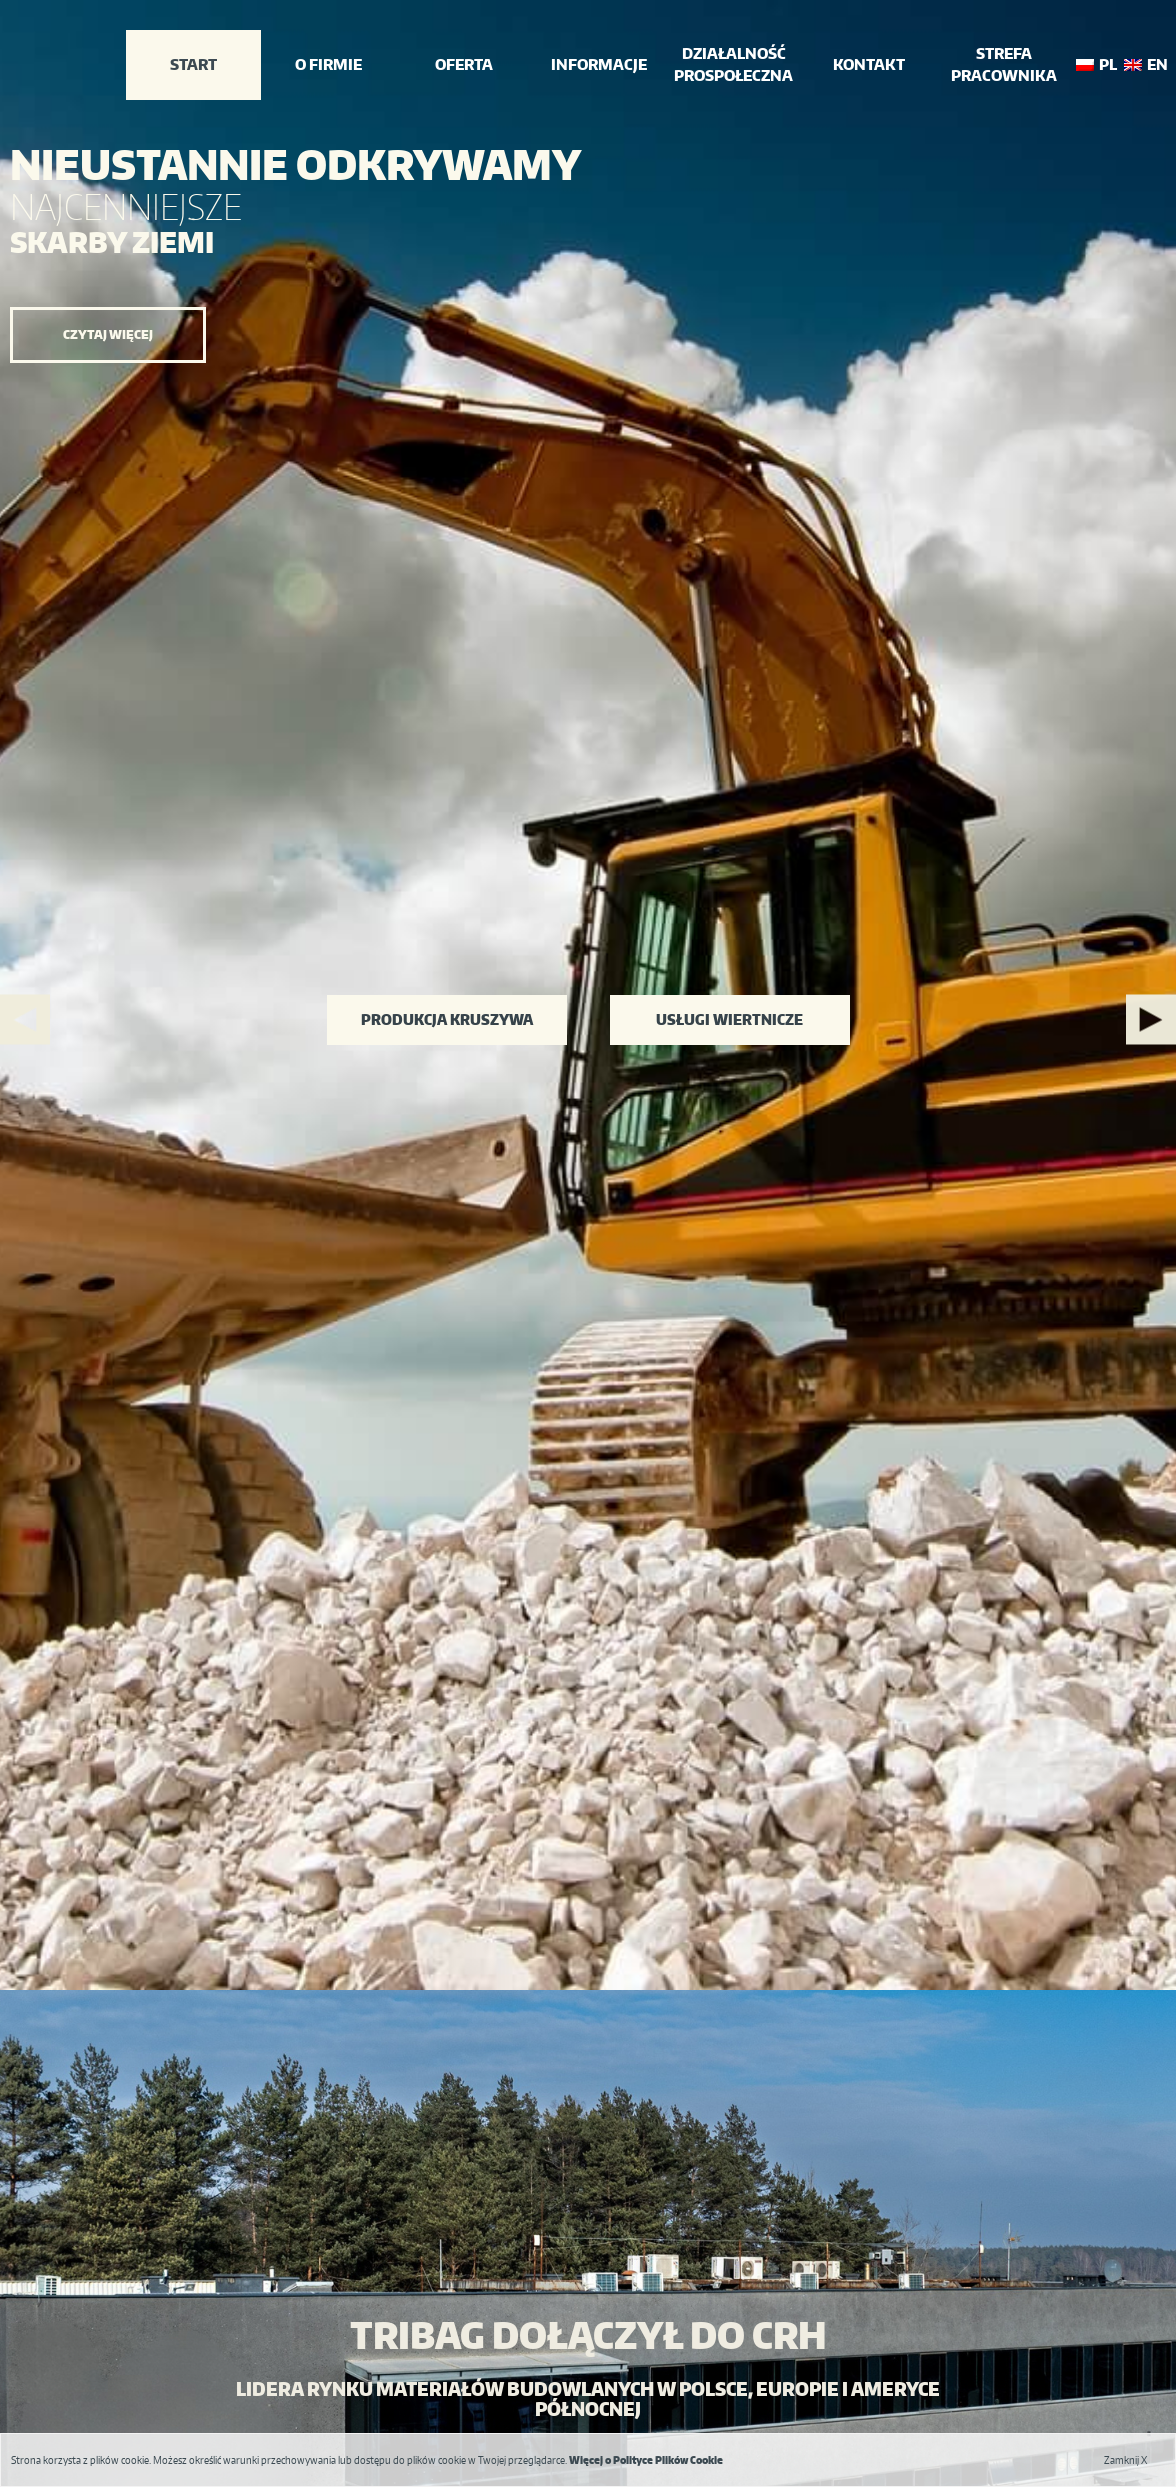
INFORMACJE (599, 64)
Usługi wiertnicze (729, 1019)
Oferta (464, 64)
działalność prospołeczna (733, 64)
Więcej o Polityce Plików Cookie (646, 2460)
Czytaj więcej (108, 334)
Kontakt (869, 64)
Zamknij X (1125, 2460)
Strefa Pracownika (1004, 64)
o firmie (328, 64)
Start (193, 64)
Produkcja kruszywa (447, 1019)
